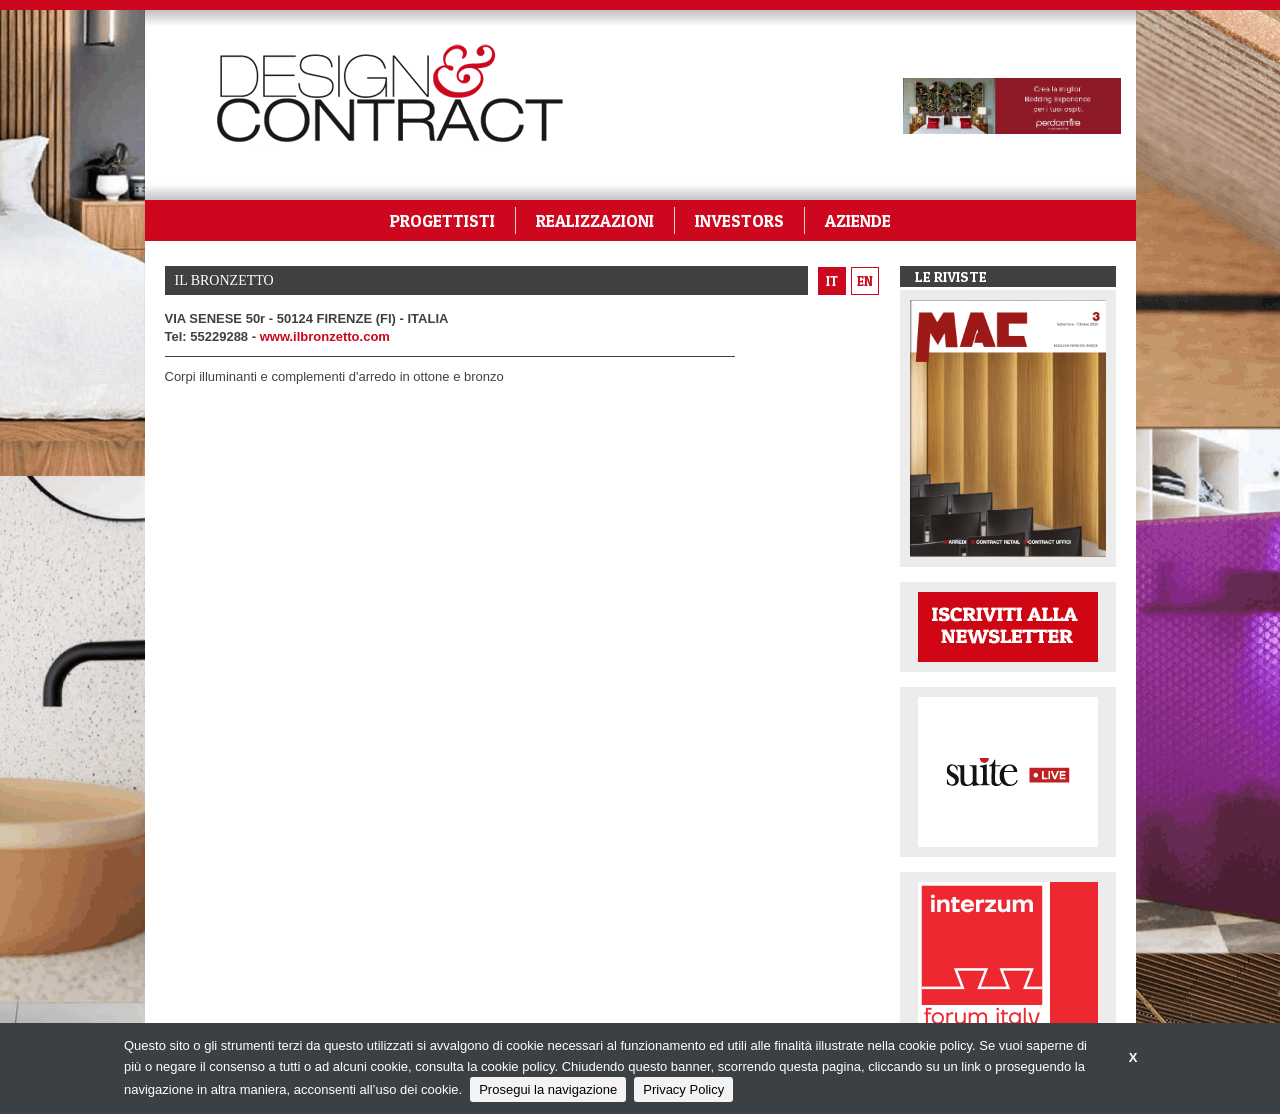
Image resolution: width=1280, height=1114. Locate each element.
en (865, 281)
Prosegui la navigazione (548, 1089)
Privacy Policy (683, 1089)
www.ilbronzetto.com (325, 336)
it (832, 281)
